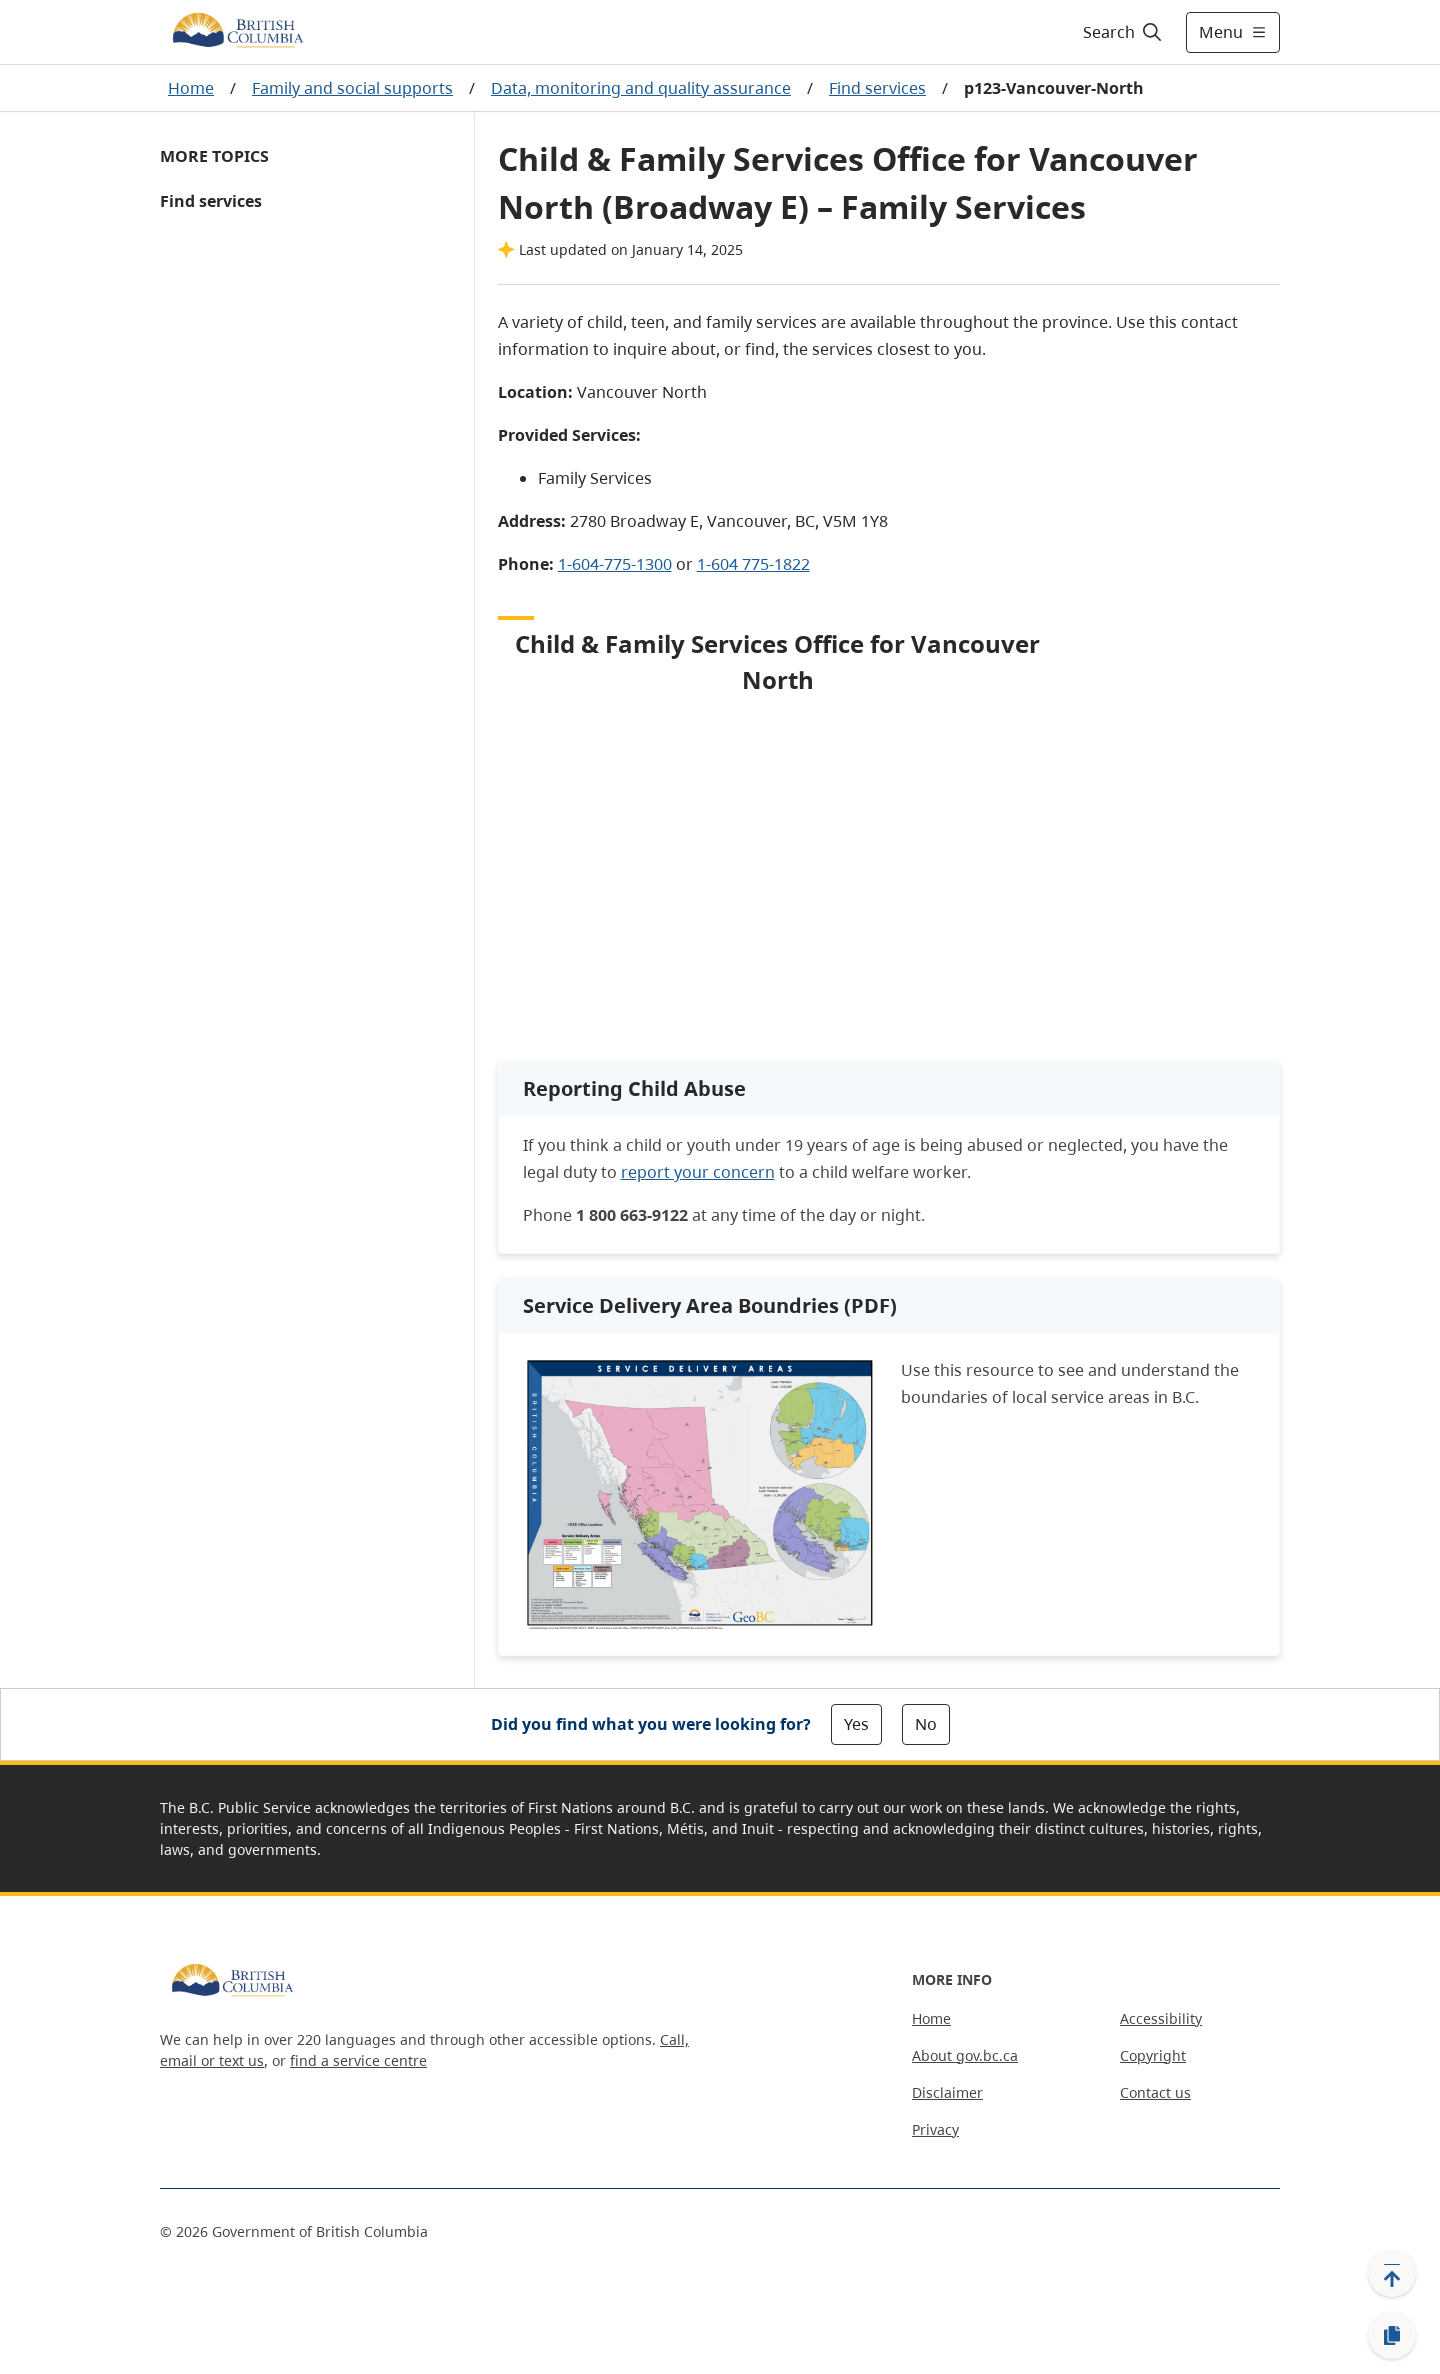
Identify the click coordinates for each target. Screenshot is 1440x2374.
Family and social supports (352, 88)
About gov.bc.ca (965, 2055)
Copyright (1153, 2055)
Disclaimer (947, 2092)
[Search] (1123, 32)
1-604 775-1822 (753, 564)
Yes (856, 1724)
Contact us (1155, 2092)
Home (191, 88)
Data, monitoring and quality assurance (641, 88)
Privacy (935, 2129)
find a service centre (358, 2060)
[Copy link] (1392, 2336)
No (926, 1724)
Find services (877, 88)
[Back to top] (1392, 2273)
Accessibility (1161, 2018)
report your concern (698, 1172)
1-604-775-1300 (615, 564)
